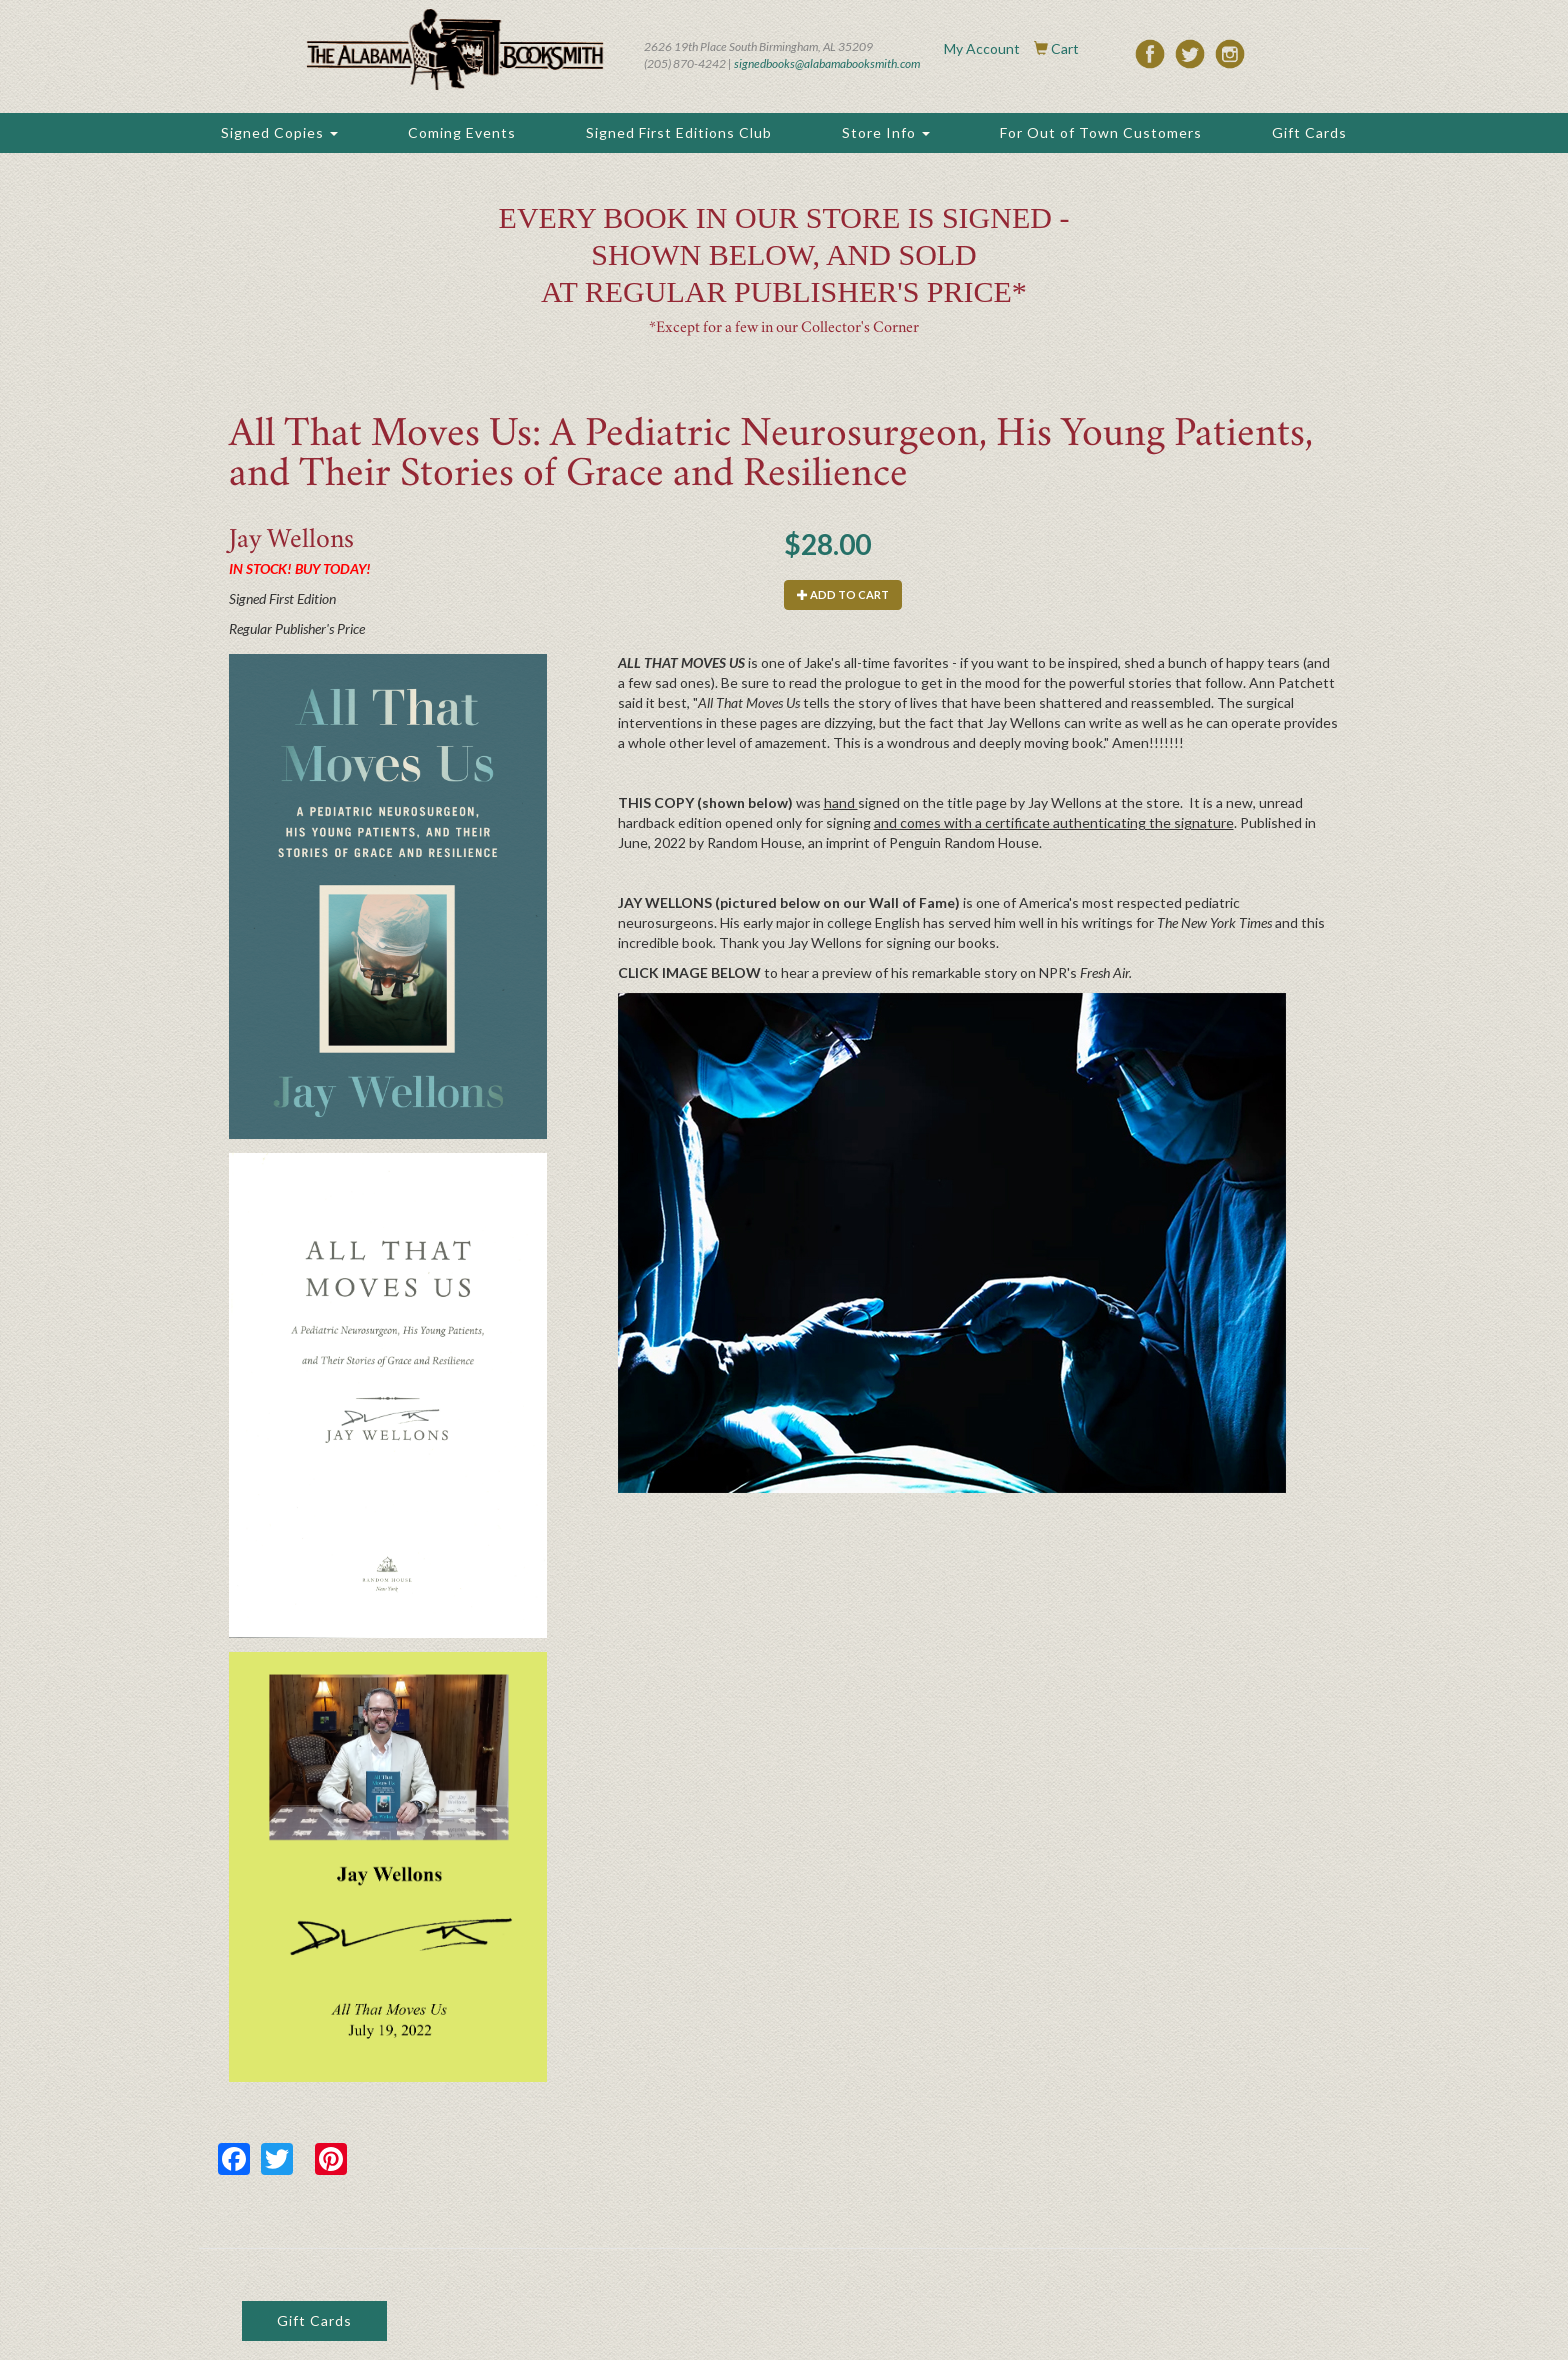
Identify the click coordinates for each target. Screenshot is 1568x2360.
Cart (1065, 48)
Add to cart (843, 594)
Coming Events (462, 132)
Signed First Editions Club (679, 132)
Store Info (886, 132)
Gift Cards (1309, 132)
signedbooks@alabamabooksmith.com (827, 63)
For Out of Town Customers (1101, 132)
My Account (982, 48)
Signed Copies (279, 132)
